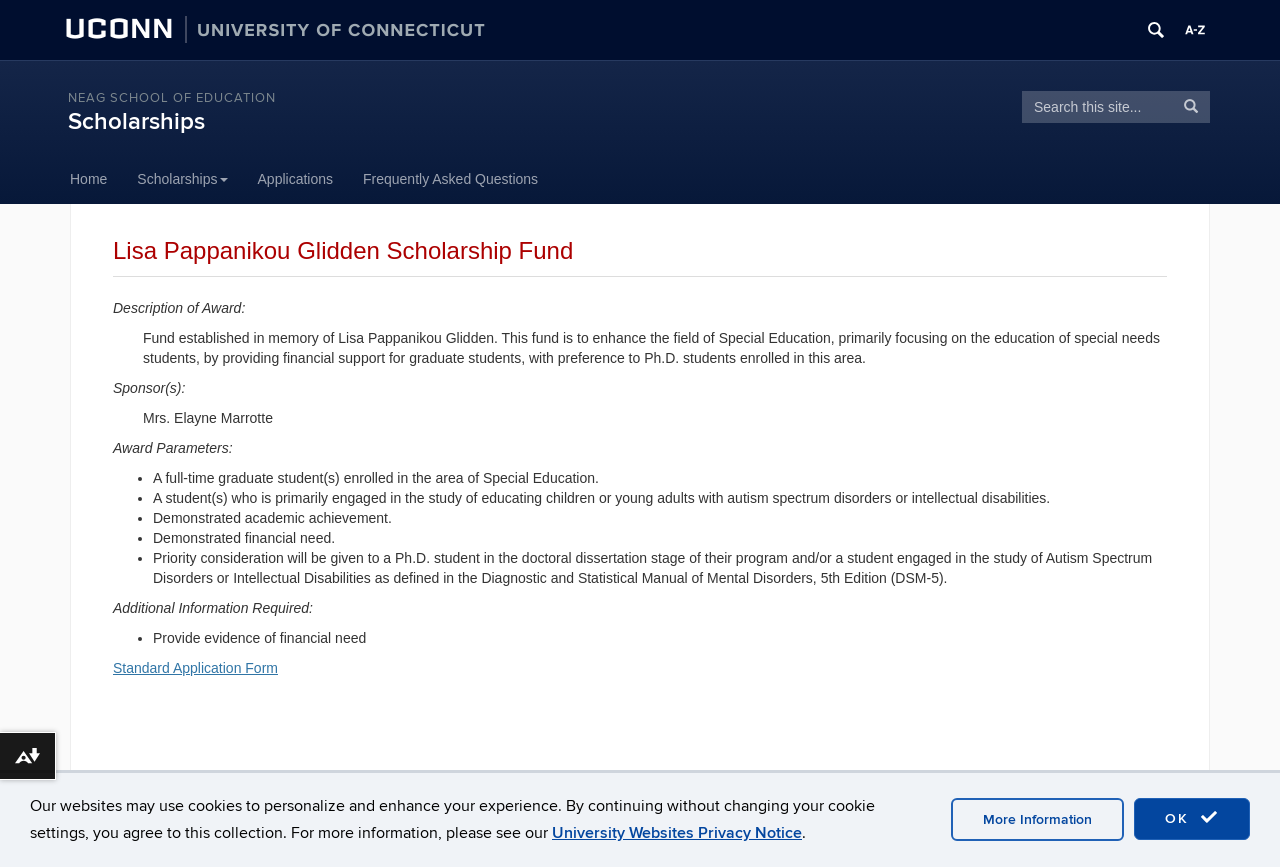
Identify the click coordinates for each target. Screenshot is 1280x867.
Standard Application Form (195, 668)
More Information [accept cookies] (1037, 819)
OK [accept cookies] (1192, 818)
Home (88, 179)
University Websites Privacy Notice (677, 833)
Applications (296, 179)
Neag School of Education (172, 98)
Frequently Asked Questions (450, 179)
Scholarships (136, 121)
